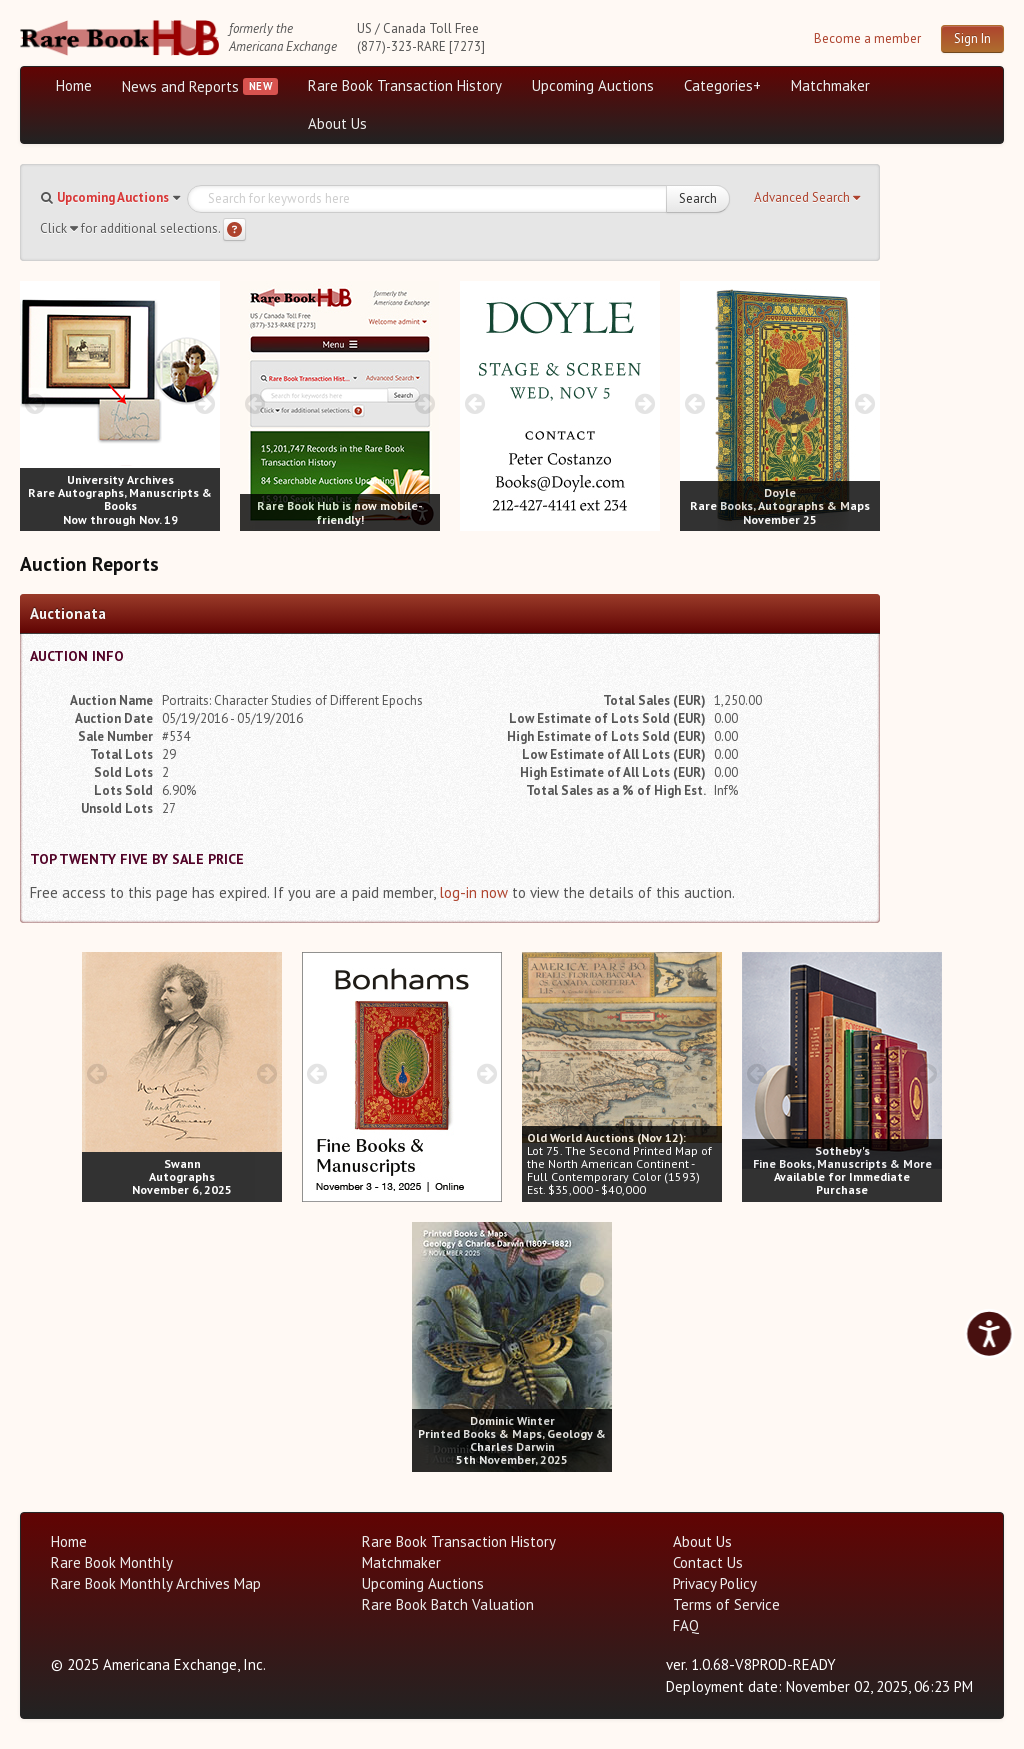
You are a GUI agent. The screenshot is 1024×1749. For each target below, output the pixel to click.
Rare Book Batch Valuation (448, 1604)
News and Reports (180, 86)
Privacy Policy (715, 1583)
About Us (337, 123)
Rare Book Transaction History (405, 85)
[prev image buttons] (34, 403)
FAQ (686, 1625)
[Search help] (234, 229)
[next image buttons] (205, 403)
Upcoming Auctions (593, 85)
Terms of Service (726, 1604)
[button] (807, 198)
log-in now (473, 892)
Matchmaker (830, 85)
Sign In (972, 38)
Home (74, 85)
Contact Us (708, 1562)
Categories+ (722, 85)
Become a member (867, 38)
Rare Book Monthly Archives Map (156, 1583)
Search (698, 198)
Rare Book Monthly (112, 1562)
